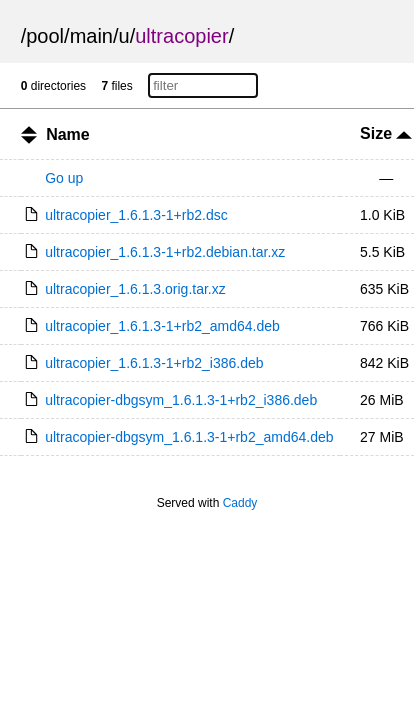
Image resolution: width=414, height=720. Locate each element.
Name (68, 134)
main (91, 36)
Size (386, 133)
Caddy (240, 503)
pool (45, 36)
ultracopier (181, 36)
